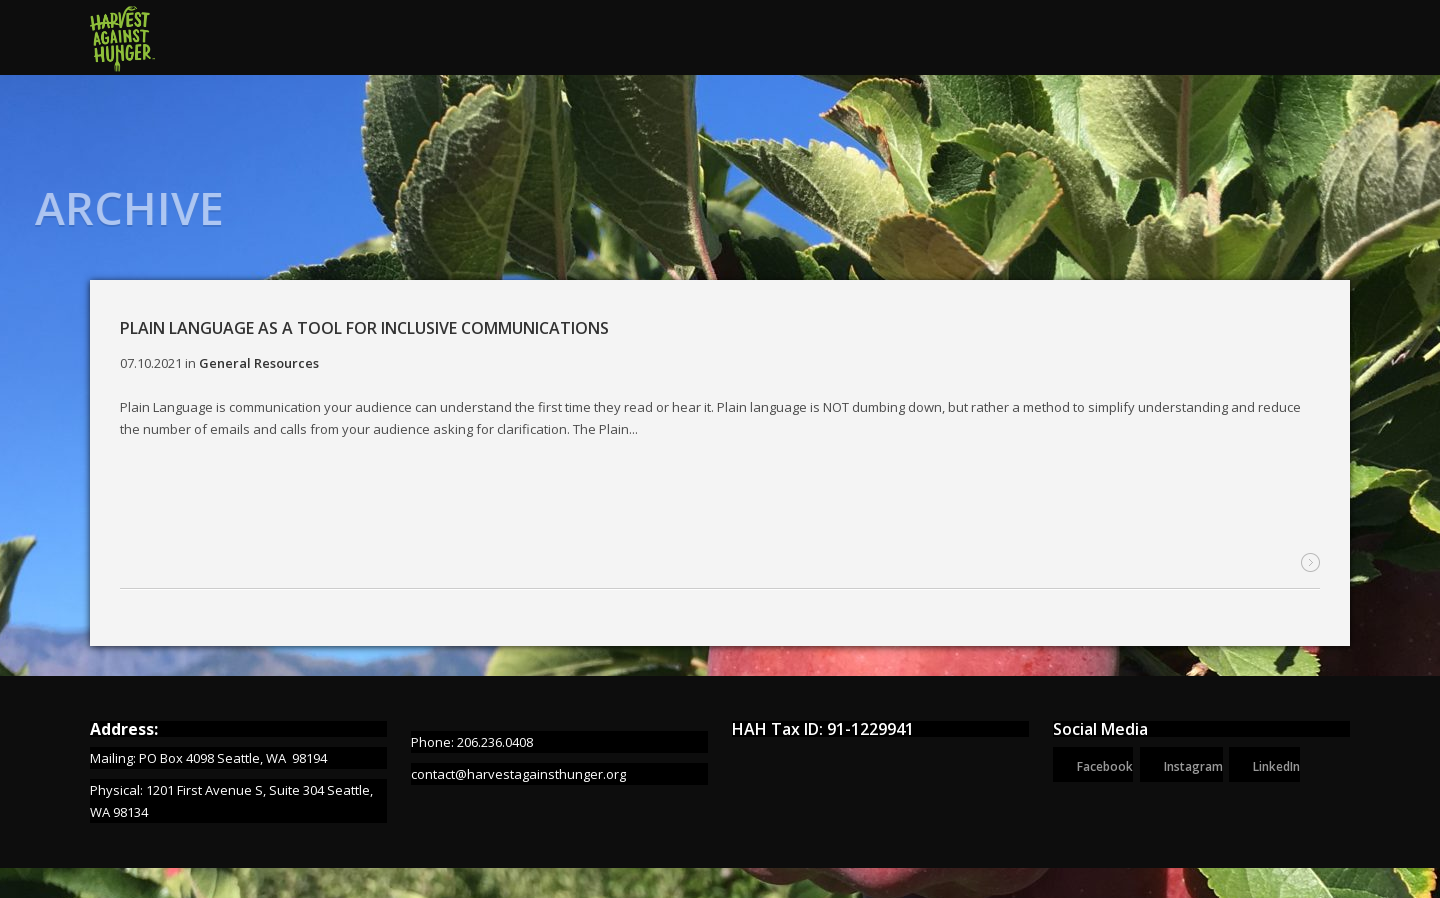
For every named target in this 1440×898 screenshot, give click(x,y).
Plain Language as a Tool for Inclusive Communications (364, 328)
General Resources (259, 363)
